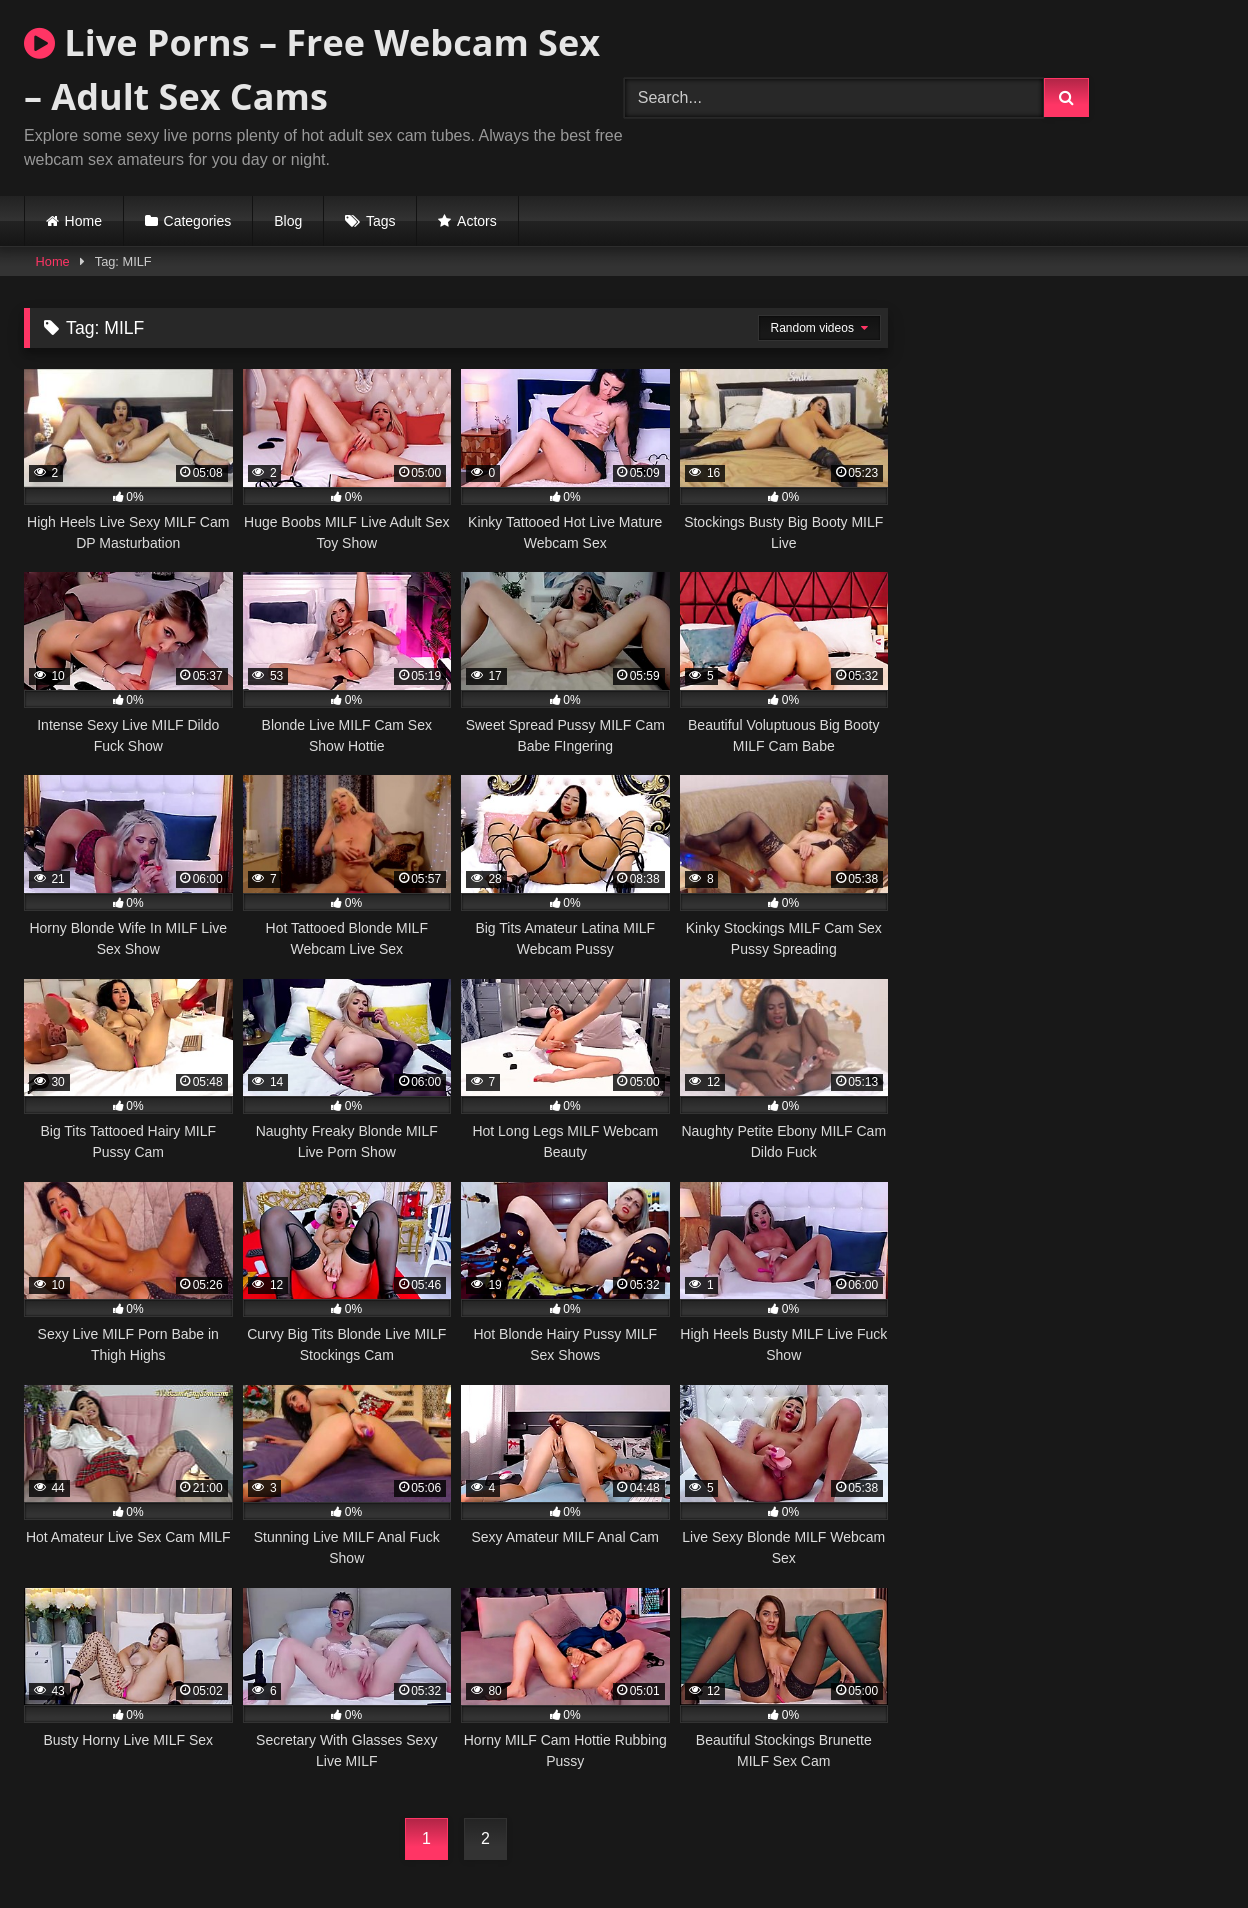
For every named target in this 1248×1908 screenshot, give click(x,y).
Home (83, 221)
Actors (477, 221)
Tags (381, 221)
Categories (198, 221)
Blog (288, 221)
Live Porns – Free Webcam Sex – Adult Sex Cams (312, 69)
